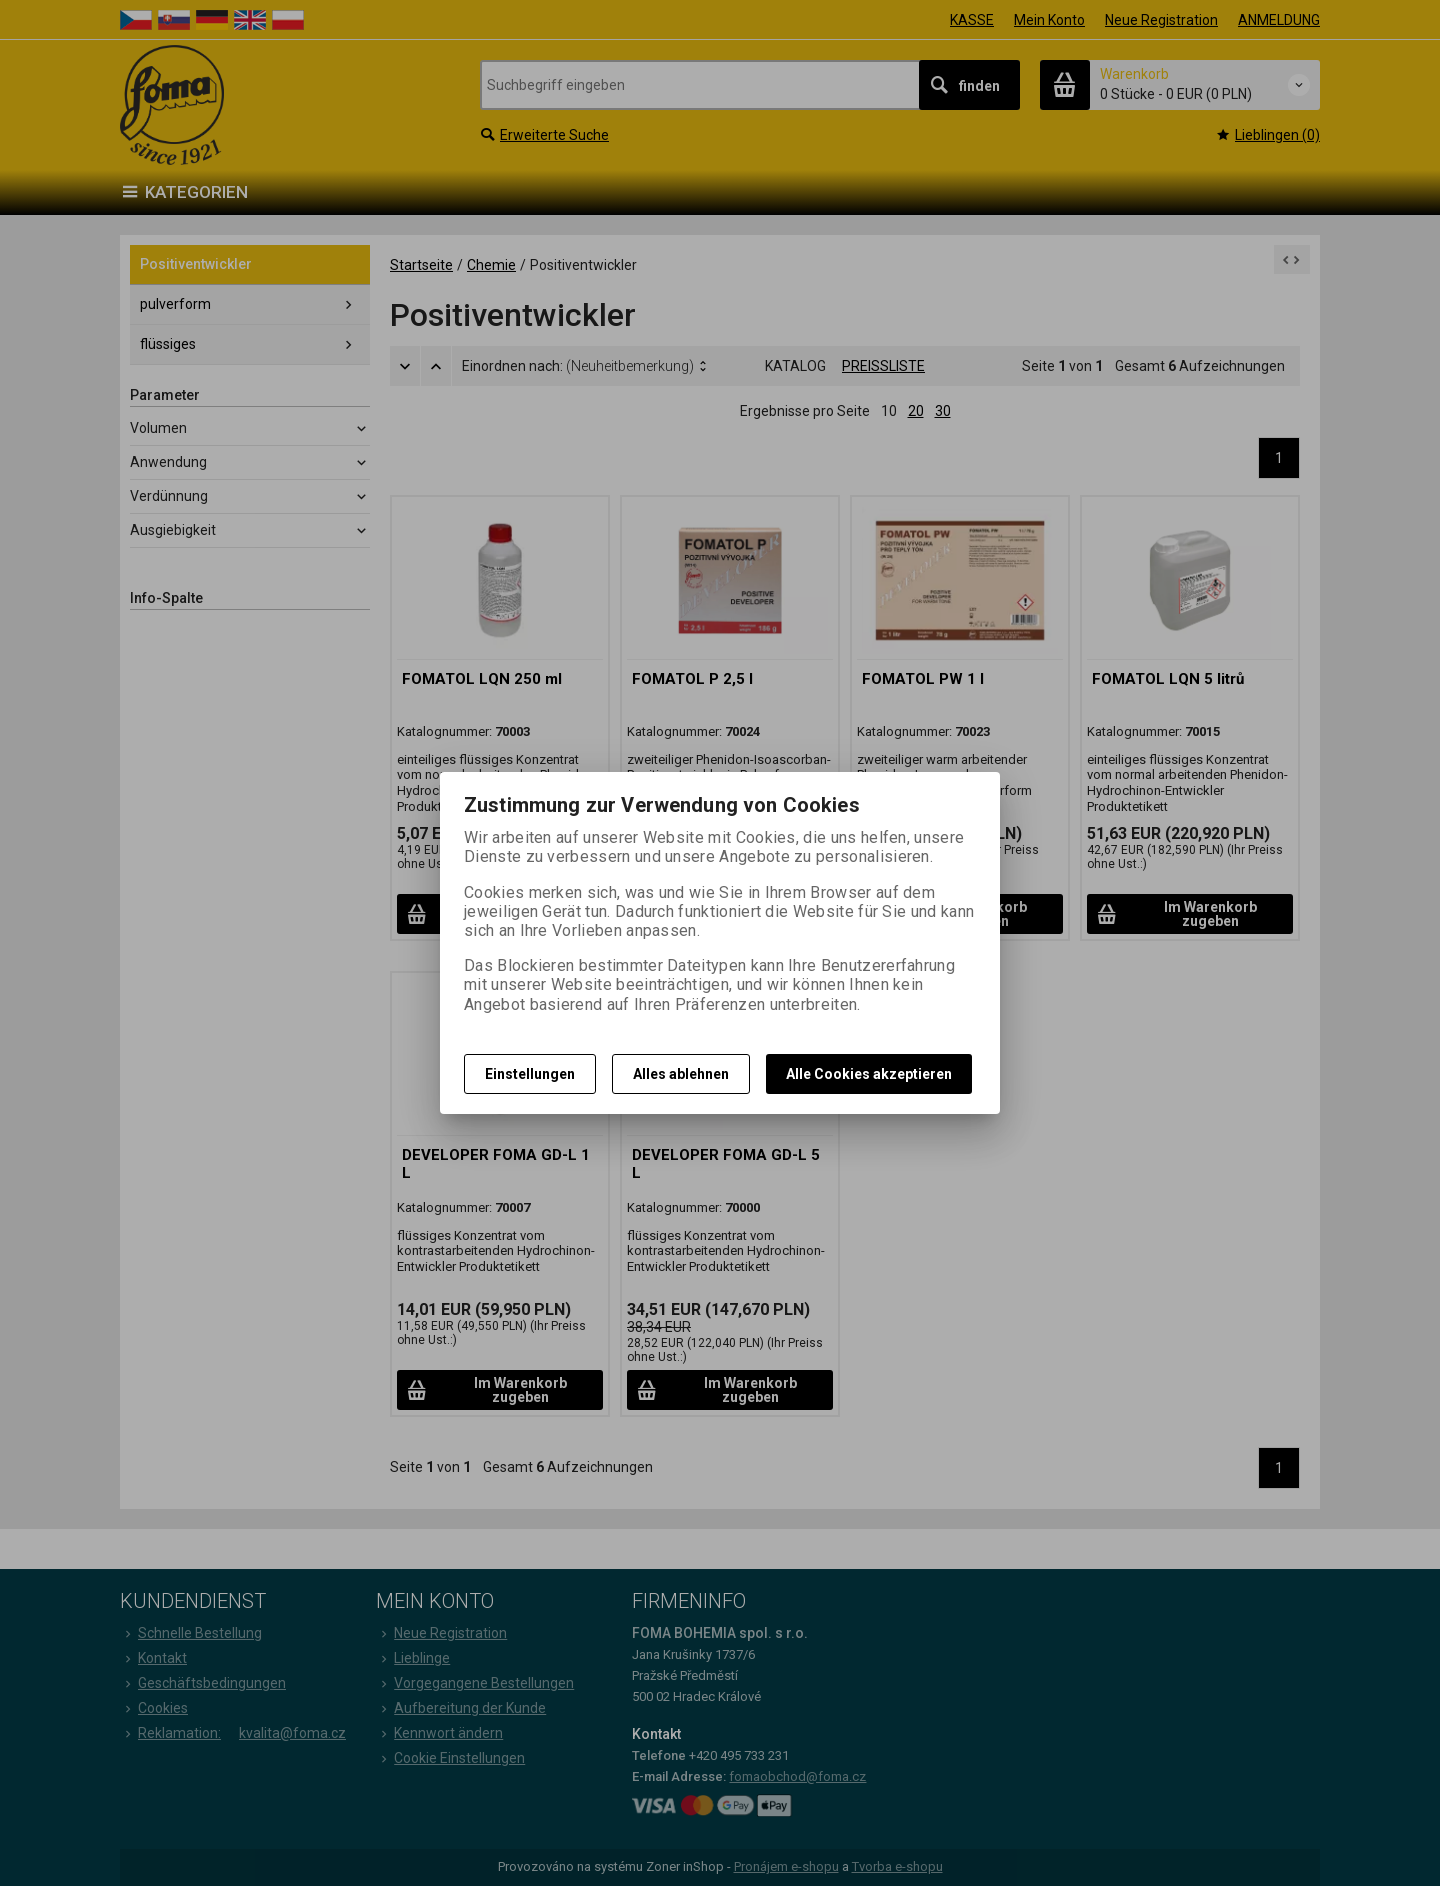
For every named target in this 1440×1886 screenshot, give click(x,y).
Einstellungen (530, 1074)
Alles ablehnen (681, 1074)
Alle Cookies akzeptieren (869, 1074)
